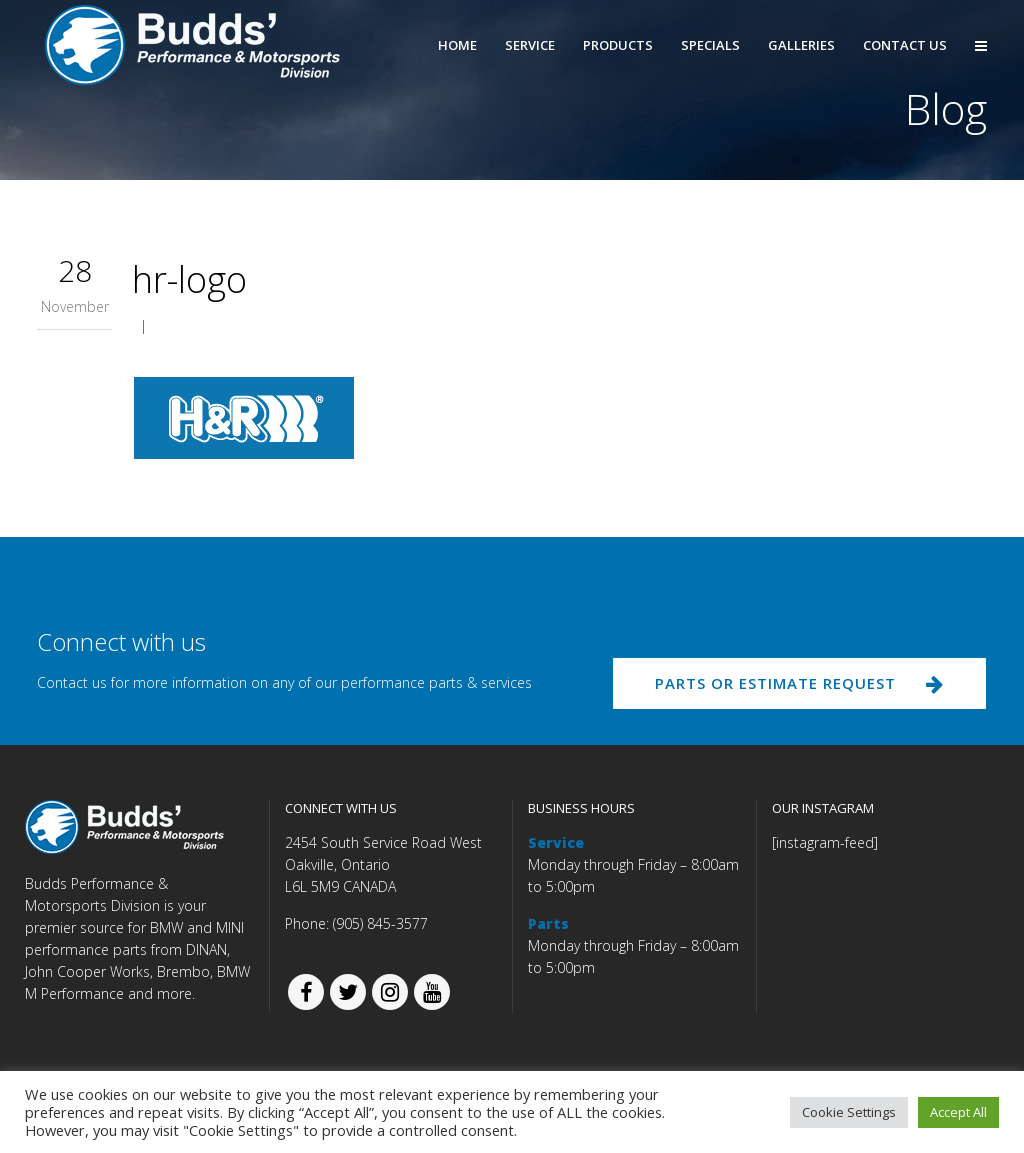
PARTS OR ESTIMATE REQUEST (799, 683)
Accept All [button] (958, 1112)
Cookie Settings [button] (849, 1112)
